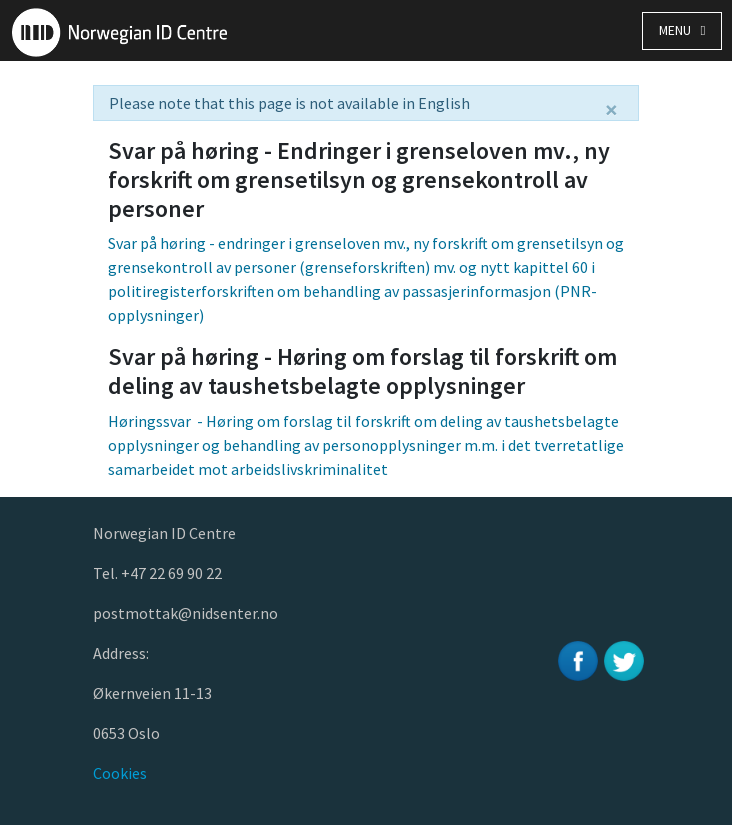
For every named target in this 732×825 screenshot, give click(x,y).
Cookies (120, 773)
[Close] (611, 110)
